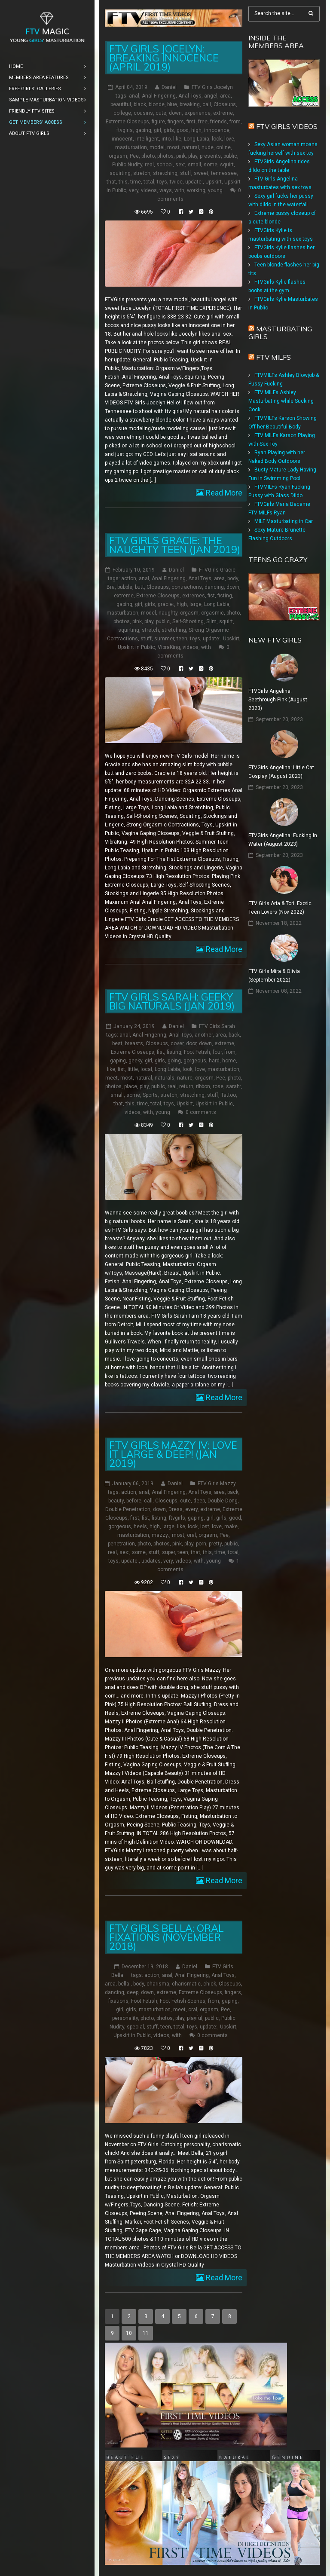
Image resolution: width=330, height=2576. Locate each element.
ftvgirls (124, 130)
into (166, 139)
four (217, 1052)
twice (176, 182)
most (173, 147)
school (164, 165)
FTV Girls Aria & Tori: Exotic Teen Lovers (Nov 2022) (280, 907)
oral (191, 1535)
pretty (215, 1544)
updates (151, 1561)
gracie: (166, 604)
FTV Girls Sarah (217, 1026)
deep (199, 1501)
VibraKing (169, 647)
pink (181, 156)
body (232, 578)
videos (149, 190)
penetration (121, 1544)
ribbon (203, 1086)
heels (140, 1527)
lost (204, 1527)
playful (194, 2018)
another (204, 1035)
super (168, 1552)
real (149, 165)
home (229, 1061)
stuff (185, 173)
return (186, 1086)
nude (208, 147)
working (196, 190)
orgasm (118, 156)
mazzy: (160, 1535)
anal (134, 96)
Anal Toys (190, 96)
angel (210, 96)
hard (214, 1061)
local (146, 1069)
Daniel (169, 87)
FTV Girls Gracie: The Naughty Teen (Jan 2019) (174, 545)
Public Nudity (127, 165)
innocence (216, 130)
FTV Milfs (273, 357)
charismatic (186, 1984)
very (133, 190)
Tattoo (228, 1095)
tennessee (224, 173)
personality (125, 2018)
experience (197, 113)
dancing (214, 587)
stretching (165, 173)
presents (210, 156)
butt (139, 587)
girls (169, 130)
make (231, 1527)
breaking (190, 104)
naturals (164, 1078)
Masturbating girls (280, 332)
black (140, 104)
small (194, 165)
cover (177, 1043)
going (174, 1061)
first (191, 122)
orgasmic (212, 613)
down (175, 113)
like (177, 139)
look (217, 139)
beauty (116, 1501)
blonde (157, 104)
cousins (143, 113)
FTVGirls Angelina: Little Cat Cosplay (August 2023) (281, 772)
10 (129, 2333)
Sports (150, 1095)
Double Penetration (127, 1509)
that (111, 182)
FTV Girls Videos (287, 126)
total (149, 182)
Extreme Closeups (127, 122)
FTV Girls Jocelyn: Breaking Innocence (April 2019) (164, 58)
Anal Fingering (159, 96)
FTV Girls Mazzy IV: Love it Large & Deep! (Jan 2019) (173, 1454)
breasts (134, 1043)
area (225, 96)
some (210, 165)
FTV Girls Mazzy (217, 1484)
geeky (135, 1061)
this (123, 182)
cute (161, 113)
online (223, 147)
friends (218, 122)
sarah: (233, 1086)
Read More (223, 492)
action (128, 578)
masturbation (131, 147)
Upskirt (213, 182)
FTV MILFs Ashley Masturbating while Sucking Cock (281, 401)
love (229, 139)
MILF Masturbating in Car (283, 521)
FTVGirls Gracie (217, 570)
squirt (227, 165)
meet (111, 1078)
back (234, 1035)
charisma (158, 1984)
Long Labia (196, 139)
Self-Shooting (188, 621)
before (133, 1501)
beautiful (120, 104)
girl (157, 130)
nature (184, 1078)
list (121, 1069)
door (191, 1043)
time (135, 182)
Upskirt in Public (136, 647)
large (195, 604)
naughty (168, 613)
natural (190, 147)
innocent (122, 139)
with (179, 190)
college (122, 113)
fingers (176, 122)
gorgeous (194, 1061)
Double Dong (223, 1501)
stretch (141, 173)
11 (146, 2333)
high (196, 130)
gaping (143, 130)
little (133, 1069)
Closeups (225, 104)
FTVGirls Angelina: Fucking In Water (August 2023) (282, 839)
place (130, 1086)
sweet (201, 173)
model (157, 147)
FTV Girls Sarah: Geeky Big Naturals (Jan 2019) (172, 1001)
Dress (175, 1509)
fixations (118, 2001)
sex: (180, 165)
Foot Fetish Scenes (182, 2001)
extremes (193, 596)
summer (164, 639)
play (192, 156)
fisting (224, 596)
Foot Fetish (197, 1052)
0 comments (201, 1112)
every (191, 1509)
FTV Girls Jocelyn (212, 87)
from (235, 122)
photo (148, 156)
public (230, 156)
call (206, 104)
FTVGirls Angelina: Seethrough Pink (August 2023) (277, 699)
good (183, 130)
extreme (223, 113)
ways (165, 190)
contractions (186, 587)
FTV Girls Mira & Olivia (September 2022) (274, 975)
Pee (134, 156)
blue (172, 104)
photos (165, 156)
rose (218, 1086)
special (135, 2027)
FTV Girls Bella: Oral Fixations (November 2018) (166, 1937)
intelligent (147, 139)
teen (182, 639)
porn (201, 1544)
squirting (120, 173)
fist (211, 596)
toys (162, 182)
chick (209, 1984)
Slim (211, 621)
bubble (124, 587)
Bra (111, 587)
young (215, 190)
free (203, 122)
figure (158, 122)
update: (194, 182)
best (117, 1043)
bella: (124, 1984)
